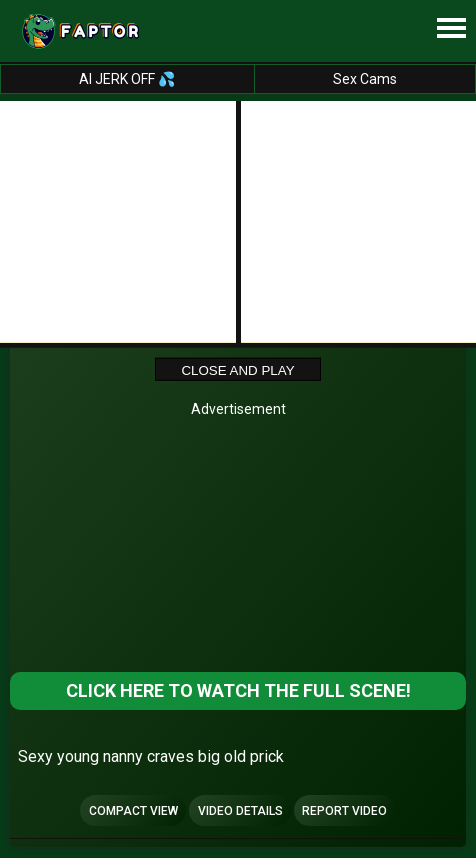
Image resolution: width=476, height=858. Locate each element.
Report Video (344, 811)
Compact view (133, 811)
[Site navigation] (451, 29)
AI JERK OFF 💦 (127, 79)
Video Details (240, 811)
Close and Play (237, 370)
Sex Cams (365, 79)
